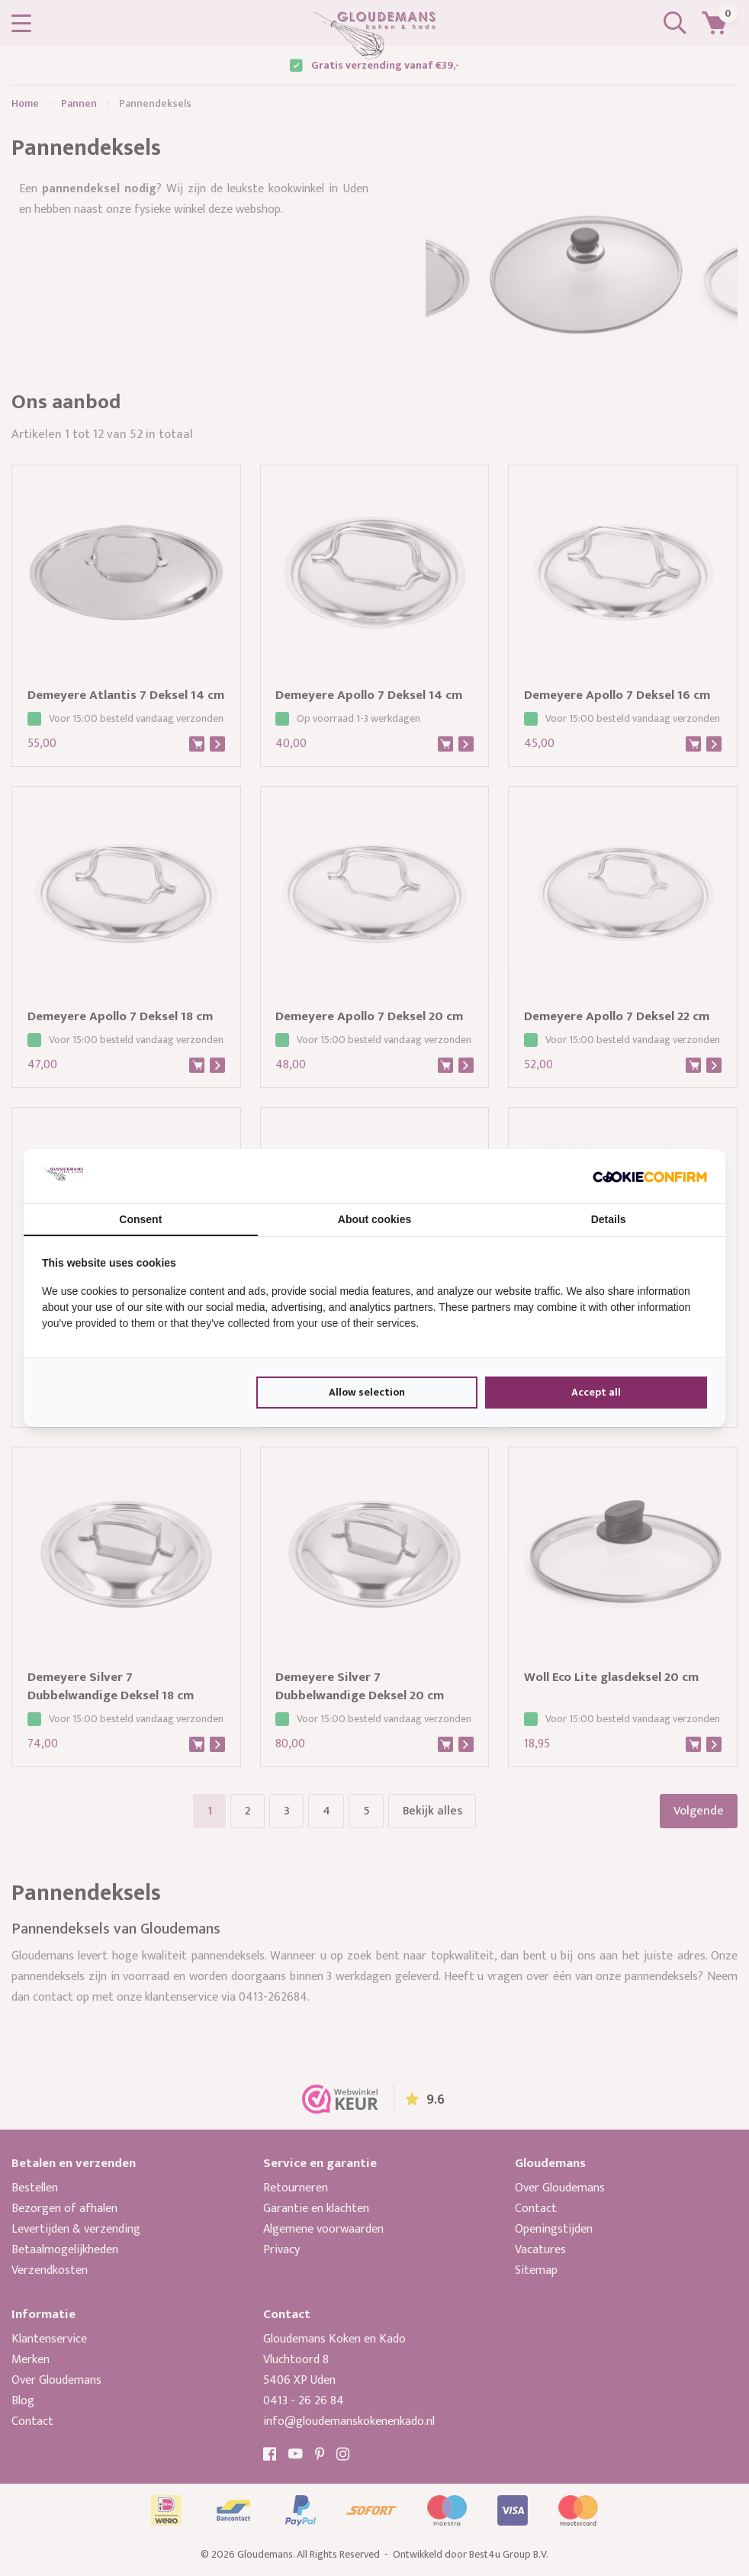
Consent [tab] (140, 1219)
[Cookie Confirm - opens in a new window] (650, 1176)
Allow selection (367, 1392)
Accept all (596, 1392)
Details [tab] (608, 1219)
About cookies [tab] (374, 1219)
